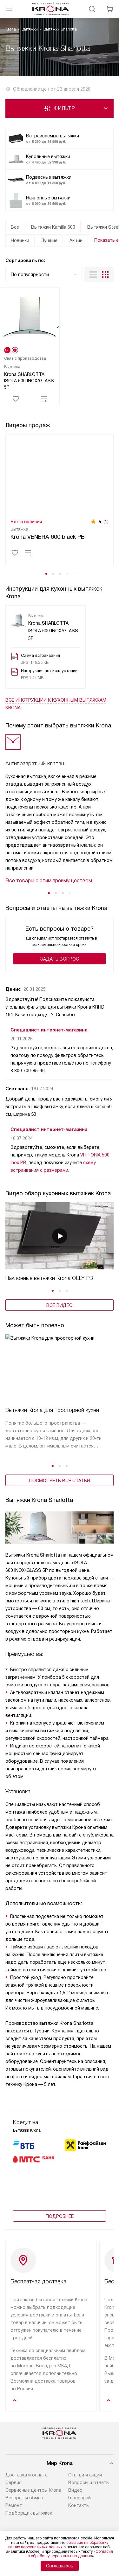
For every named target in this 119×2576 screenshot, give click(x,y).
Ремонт (13, 2516)
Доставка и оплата (26, 2486)
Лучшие (49, 240)
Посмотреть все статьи (59, 1480)
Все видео (59, 1305)
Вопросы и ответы (88, 2493)
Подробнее (60, 2227)
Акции (76, 240)
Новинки (20, 240)
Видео (75, 2501)
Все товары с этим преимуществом (48, 880)
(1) (106, 521)
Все (15, 227)
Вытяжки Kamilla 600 (53, 227)
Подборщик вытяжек (28, 2524)
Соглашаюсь (59, 2565)
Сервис (13, 2493)
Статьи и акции (85, 2486)
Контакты (78, 2516)
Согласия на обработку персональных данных (69, 2553)
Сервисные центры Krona (33, 2501)
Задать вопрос (59, 959)
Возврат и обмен (24, 2508)
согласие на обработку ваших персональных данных (58, 2544)
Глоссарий (79, 2508)
